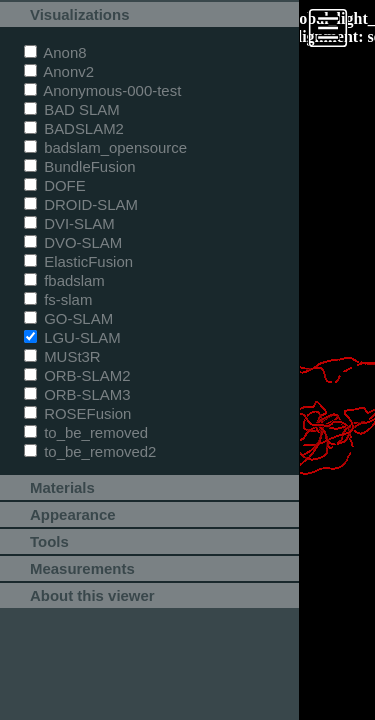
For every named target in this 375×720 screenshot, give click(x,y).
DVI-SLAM (69, 223)
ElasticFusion (78, 261)
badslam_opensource (105, 147)
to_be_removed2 (90, 451)
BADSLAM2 (74, 128)
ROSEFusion (77, 413)
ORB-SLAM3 (77, 394)
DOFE (55, 185)
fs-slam (58, 299)
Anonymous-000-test (102, 90)
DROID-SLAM (81, 204)
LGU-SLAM (72, 337)
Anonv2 (59, 71)
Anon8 (55, 52)
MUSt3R (62, 356)
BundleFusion (80, 166)
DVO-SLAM (73, 242)
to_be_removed (86, 432)
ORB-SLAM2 (77, 375)
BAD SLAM (72, 109)
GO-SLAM (68, 318)
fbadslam (64, 280)
